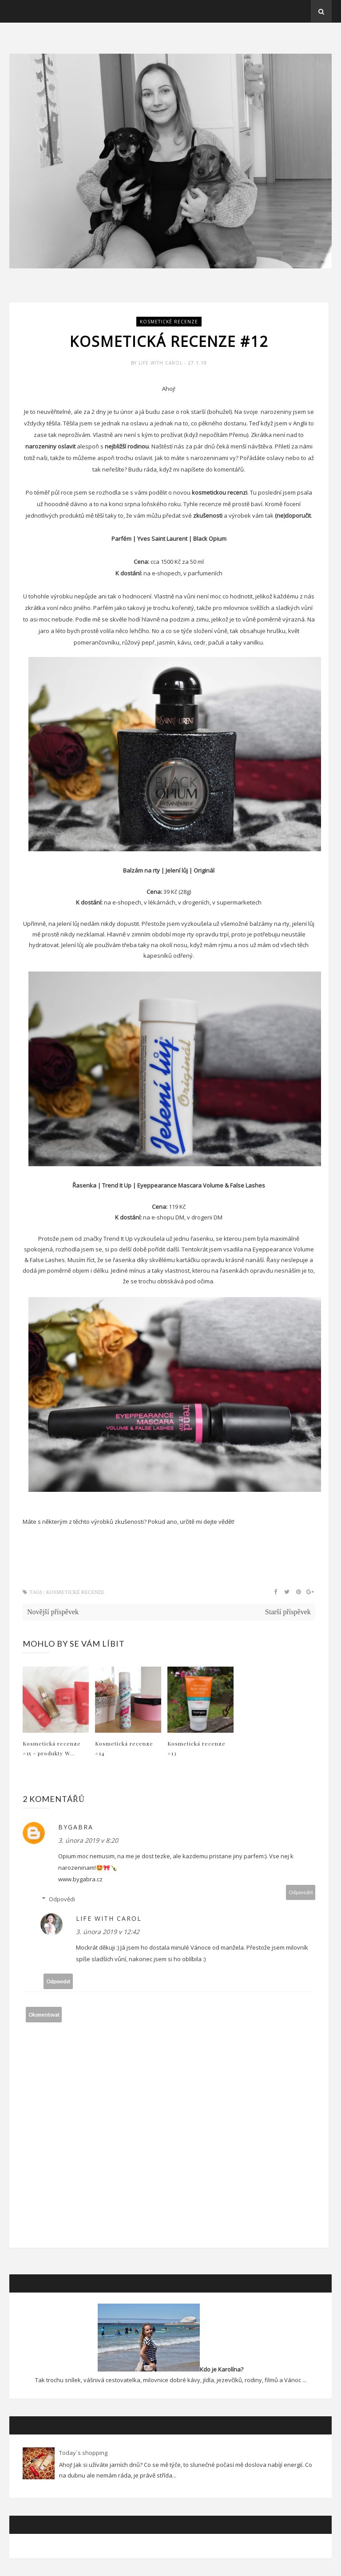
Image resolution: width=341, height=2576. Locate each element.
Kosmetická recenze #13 (196, 1748)
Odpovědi (62, 1899)
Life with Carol (161, 363)
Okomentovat (43, 2015)
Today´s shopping (83, 2453)
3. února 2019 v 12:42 (107, 1931)
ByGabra (75, 1827)
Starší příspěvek (288, 1612)
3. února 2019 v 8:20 (88, 1840)
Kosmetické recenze (169, 322)
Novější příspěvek (53, 1612)
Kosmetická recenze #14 (124, 1748)
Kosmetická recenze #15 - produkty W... (52, 1748)
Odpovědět (301, 1892)
